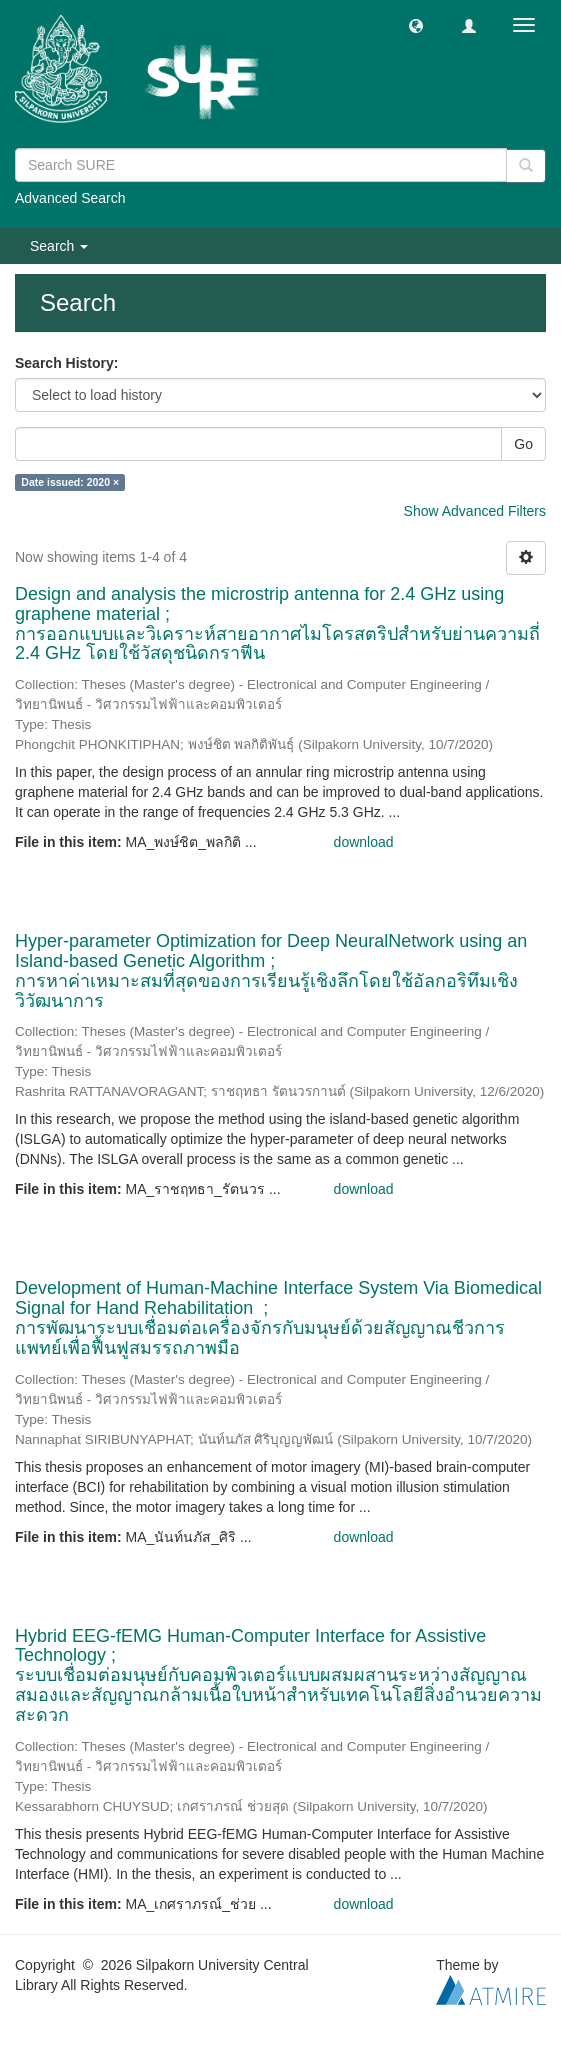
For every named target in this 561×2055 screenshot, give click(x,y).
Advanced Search (70, 198)
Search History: (66, 363)
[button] (416, 25)
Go (523, 444)
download (364, 842)
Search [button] (59, 246)
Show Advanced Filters (475, 511)
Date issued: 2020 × (70, 482)
